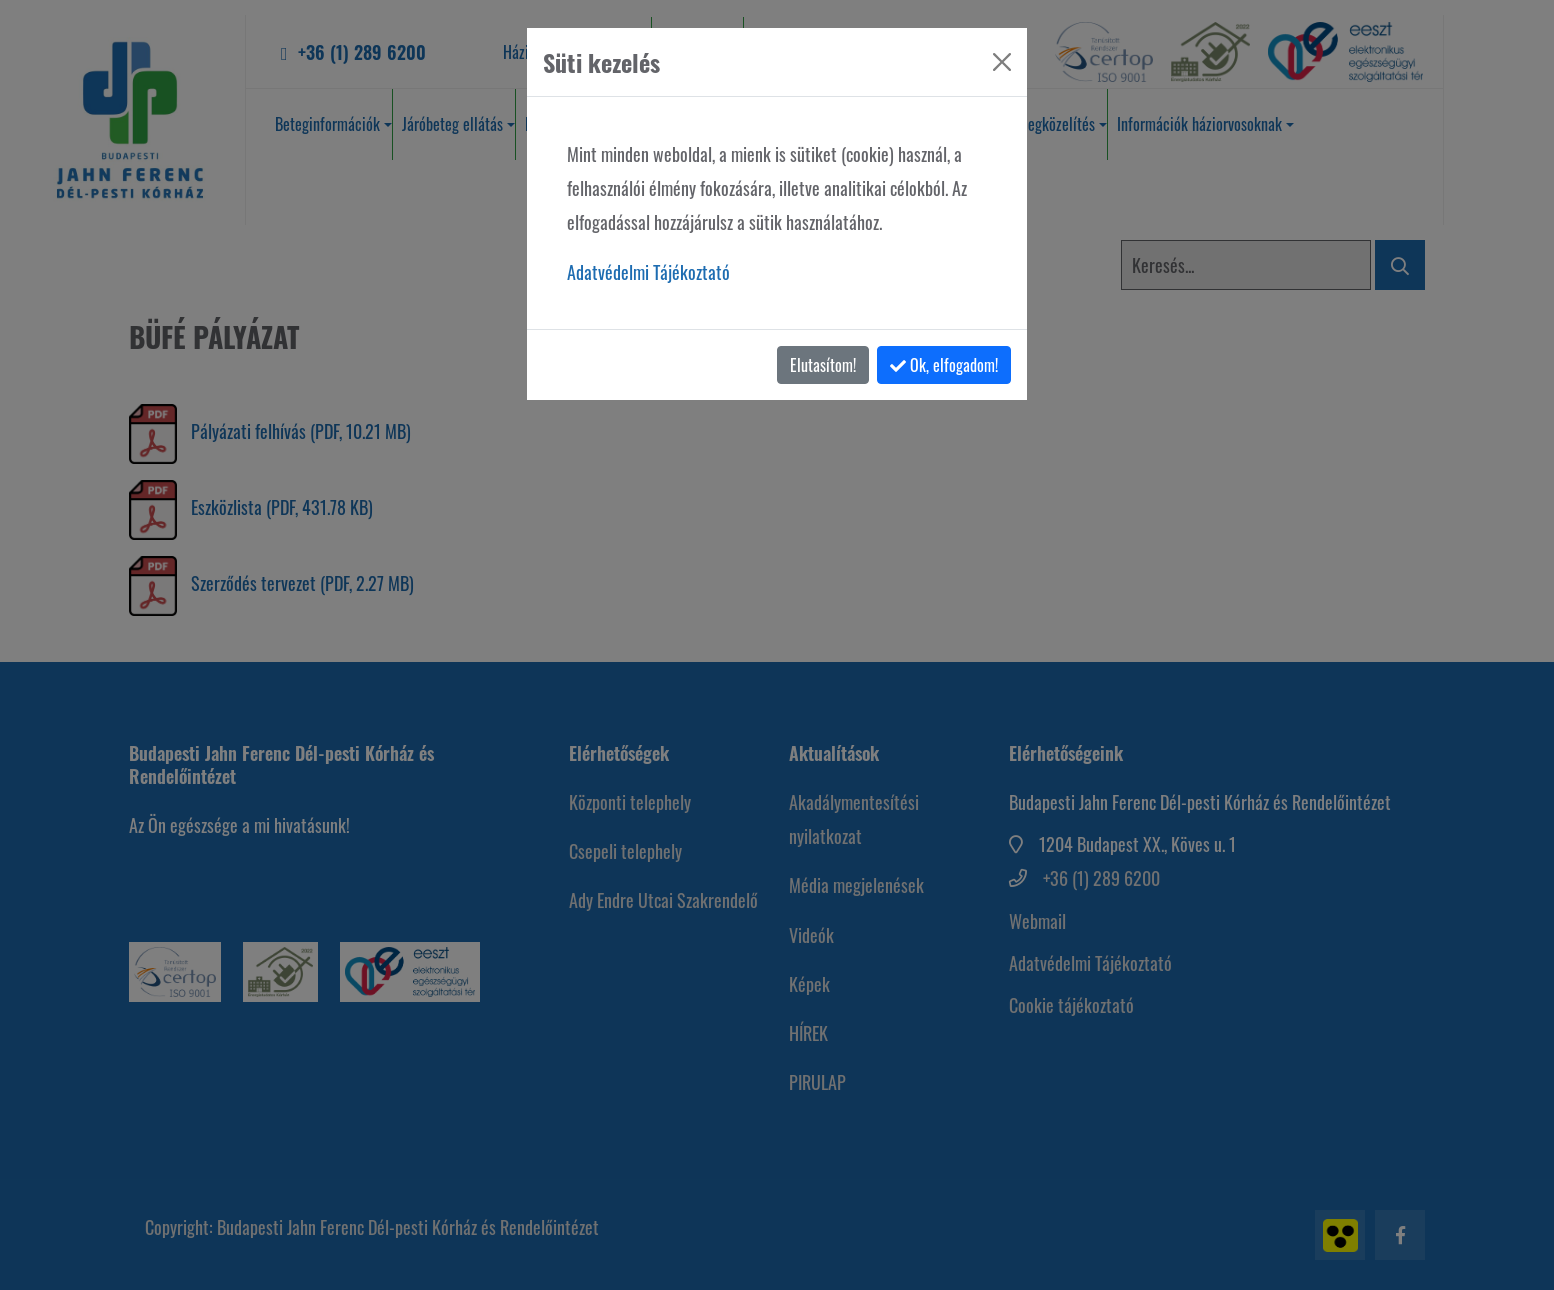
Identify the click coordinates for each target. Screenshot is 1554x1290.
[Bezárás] (1002, 62)
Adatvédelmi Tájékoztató (648, 272)
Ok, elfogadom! (944, 365)
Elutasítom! (823, 365)
